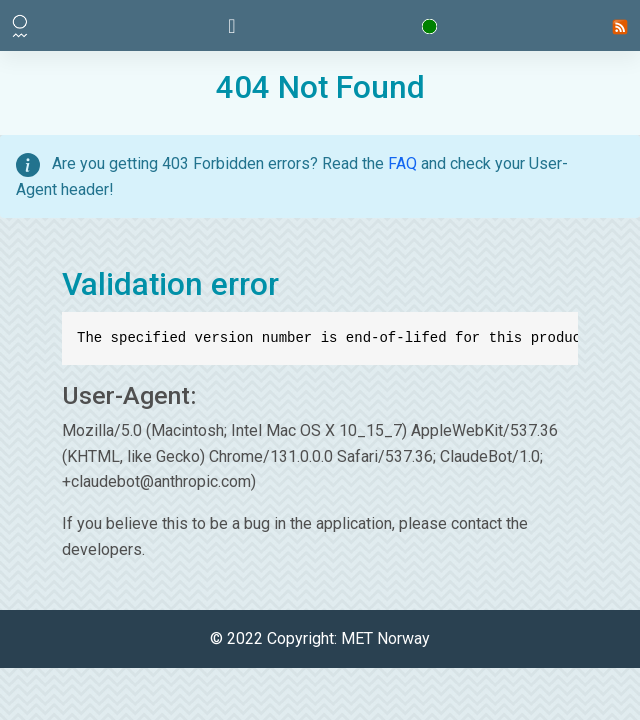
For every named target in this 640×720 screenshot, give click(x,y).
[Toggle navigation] (231, 26)
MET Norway (385, 638)
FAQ (402, 163)
